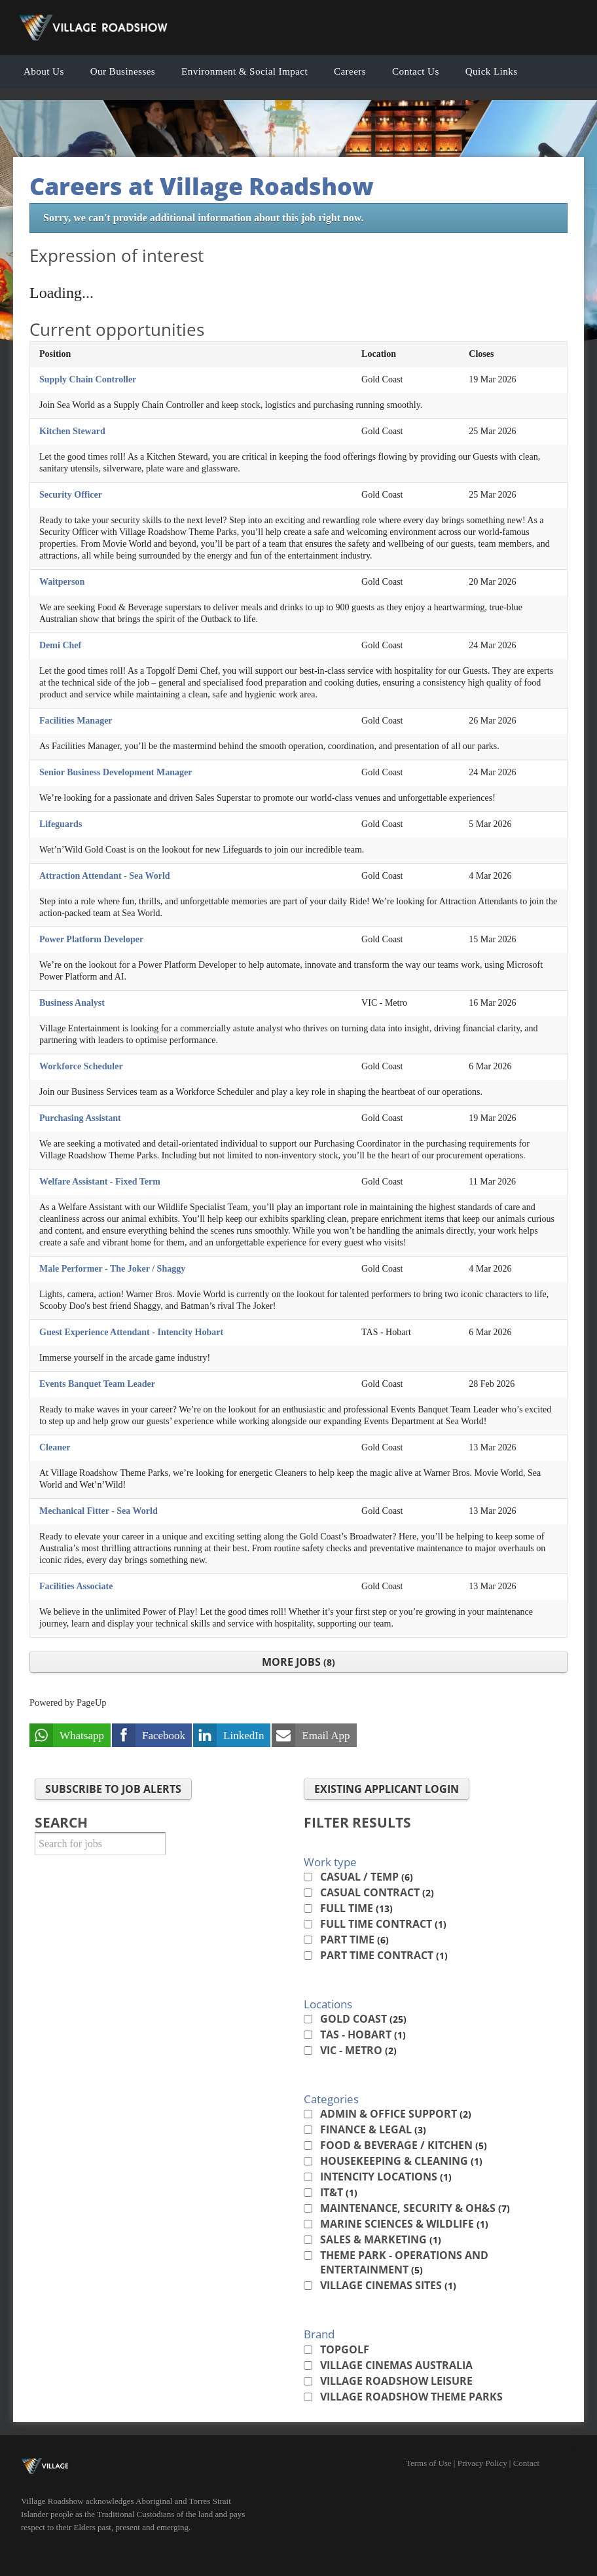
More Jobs (298, 1662)
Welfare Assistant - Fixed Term (99, 1182)
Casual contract (377, 1892)
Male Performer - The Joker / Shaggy (112, 1269)
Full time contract (383, 1924)
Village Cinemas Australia (396, 2365)
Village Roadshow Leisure (396, 2381)
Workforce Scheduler (81, 1066)
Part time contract (384, 1955)
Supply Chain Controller (87, 379)
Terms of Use (429, 2463)
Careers (350, 71)
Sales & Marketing (380, 2239)
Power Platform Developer (91, 939)
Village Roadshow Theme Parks (411, 2396)
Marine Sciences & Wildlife (404, 2224)
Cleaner (54, 1447)
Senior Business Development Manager (115, 772)
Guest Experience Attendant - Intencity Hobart (131, 1332)
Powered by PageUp (68, 1702)
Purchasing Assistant (80, 1118)
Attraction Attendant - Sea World (104, 876)
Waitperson (61, 582)
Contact (526, 2463)
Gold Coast (363, 2019)
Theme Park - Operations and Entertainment (404, 2262)
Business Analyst (72, 1003)
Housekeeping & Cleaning (401, 2161)
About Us (44, 71)
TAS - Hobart (363, 2034)
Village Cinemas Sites (388, 2285)
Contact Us (415, 71)
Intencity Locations (386, 2176)
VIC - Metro (358, 2050)
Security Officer (70, 495)
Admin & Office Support (395, 2114)
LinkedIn (243, 1735)
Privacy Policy (482, 2463)
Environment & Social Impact (244, 71)
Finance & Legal (373, 2129)
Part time (354, 1939)
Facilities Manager (76, 721)
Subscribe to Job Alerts (113, 1789)
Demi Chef (60, 645)
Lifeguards (60, 824)
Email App (326, 1735)
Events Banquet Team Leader (97, 1384)
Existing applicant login (386, 1789)
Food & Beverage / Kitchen (403, 2145)
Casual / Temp (366, 1876)
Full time (356, 1908)
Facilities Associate (76, 1586)
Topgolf (344, 2349)
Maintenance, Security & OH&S (415, 2208)
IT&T (338, 2192)
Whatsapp (82, 1735)
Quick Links (491, 71)
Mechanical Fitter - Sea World (98, 1511)
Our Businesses (122, 71)
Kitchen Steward (72, 431)
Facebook (163, 1735)
